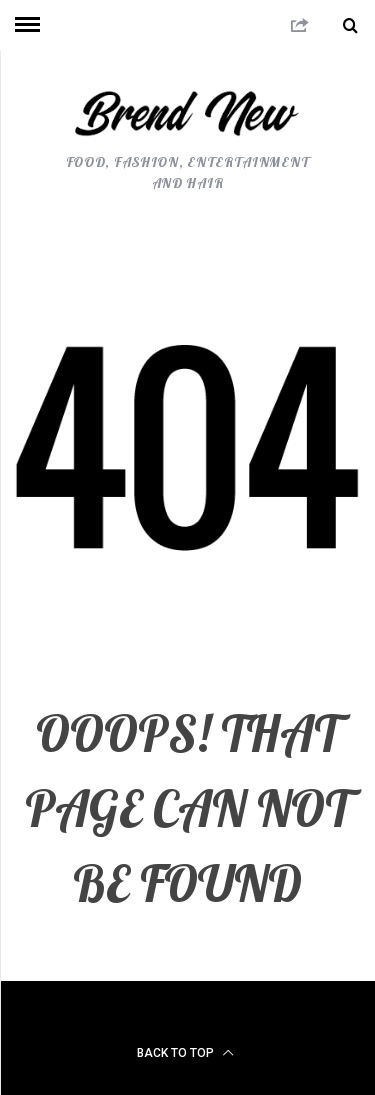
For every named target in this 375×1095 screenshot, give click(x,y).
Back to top (185, 1053)
